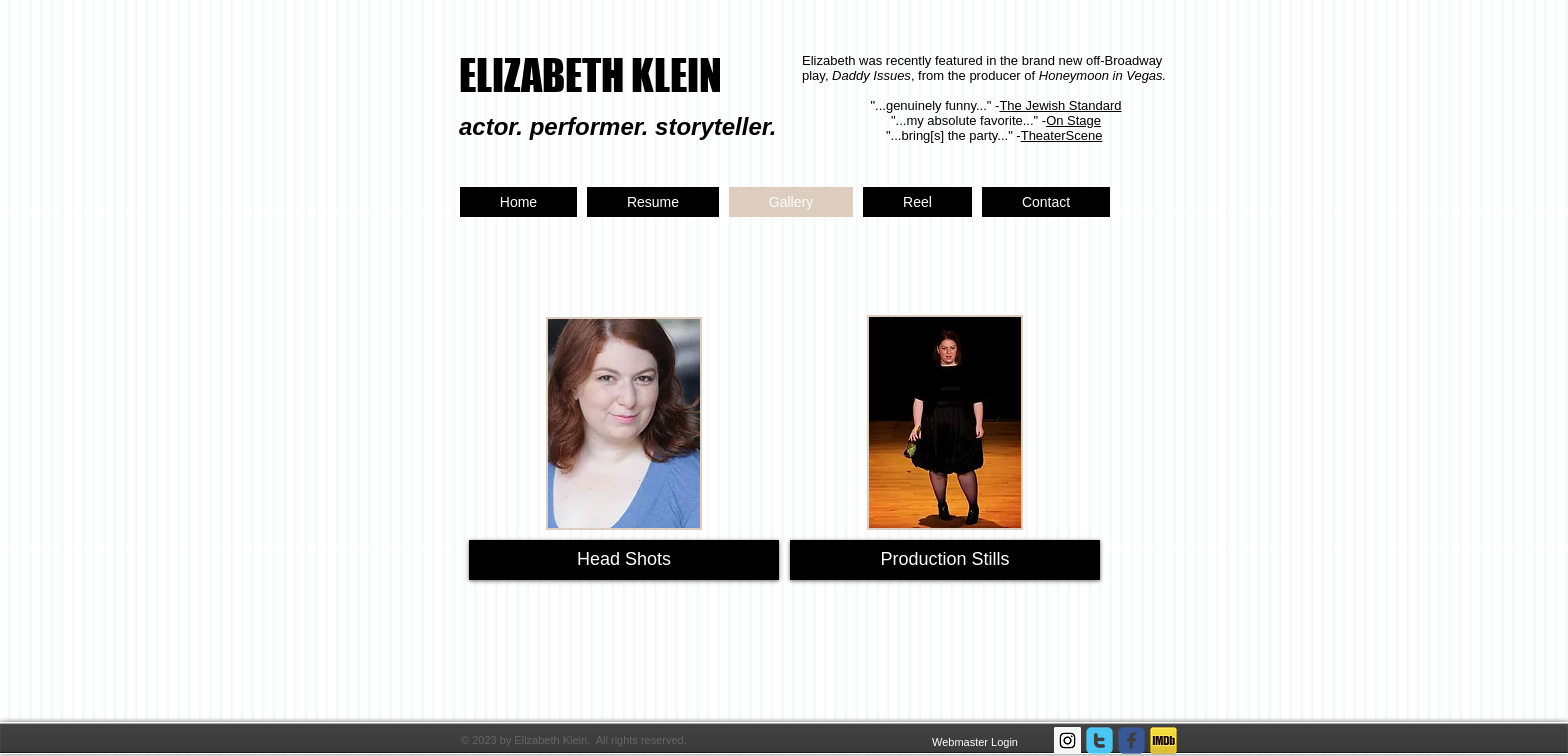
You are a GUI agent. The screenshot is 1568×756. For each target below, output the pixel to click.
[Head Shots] (624, 560)
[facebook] (1131, 740)
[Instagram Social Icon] (1067, 740)
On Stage (1073, 120)
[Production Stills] (945, 560)
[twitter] (1099, 740)
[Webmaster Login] (975, 742)
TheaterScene (1062, 135)
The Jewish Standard (1060, 105)
